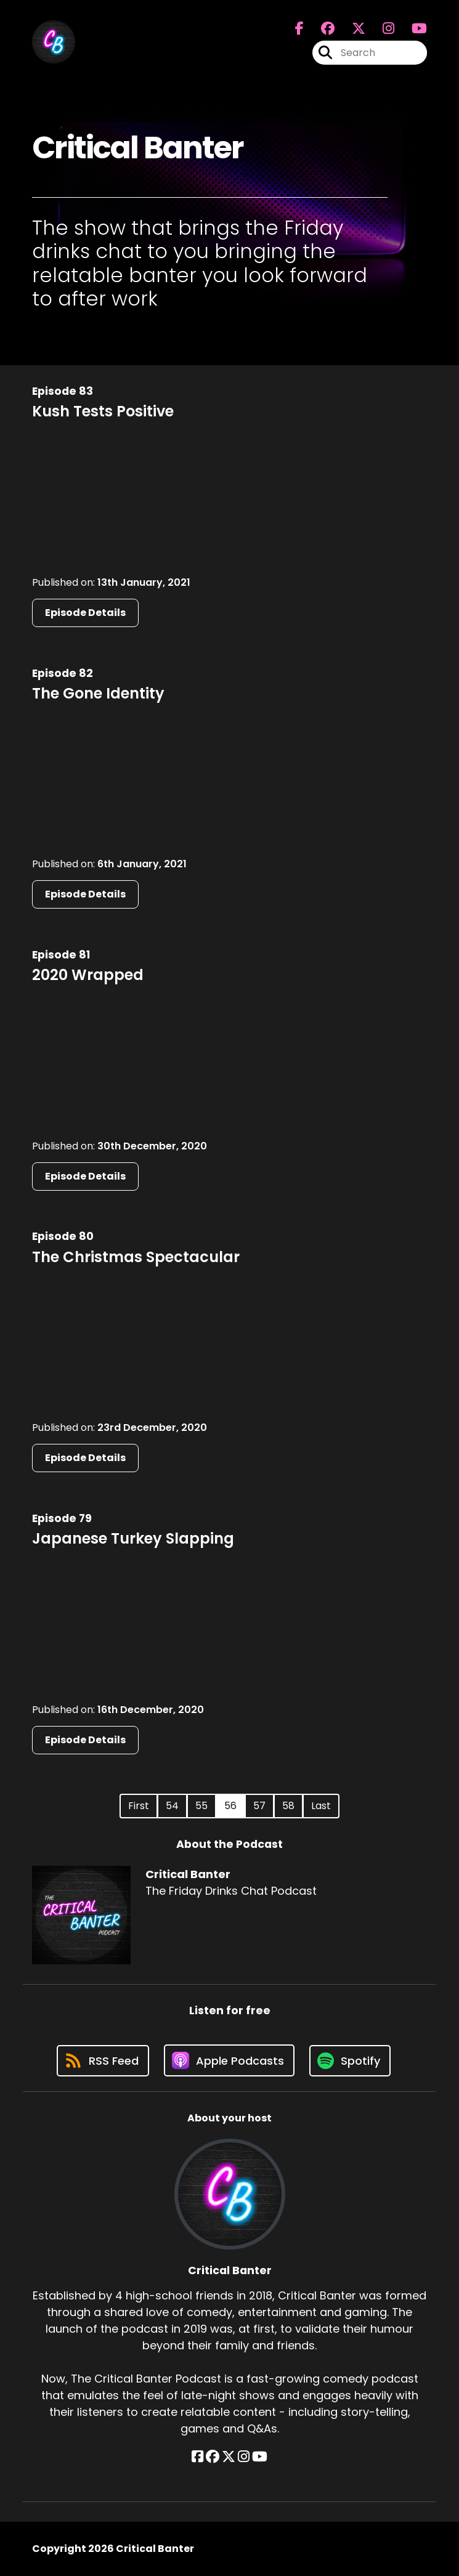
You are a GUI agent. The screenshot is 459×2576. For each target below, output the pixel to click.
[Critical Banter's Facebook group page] (320, 28)
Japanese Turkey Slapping (133, 1538)
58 (288, 1806)
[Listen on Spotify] (350, 2060)
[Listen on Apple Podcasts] (229, 2060)
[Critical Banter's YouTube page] (259, 2456)
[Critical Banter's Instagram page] (381, 28)
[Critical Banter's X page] (351, 28)
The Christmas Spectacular (136, 1257)
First (138, 1806)
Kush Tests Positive (103, 411)
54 (172, 1806)
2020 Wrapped (88, 975)
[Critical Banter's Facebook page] (299, 28)
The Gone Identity (98, 693)
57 (259, 1806)
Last (321, 1806)
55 (201, 1806)
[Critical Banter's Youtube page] (412, 28)
